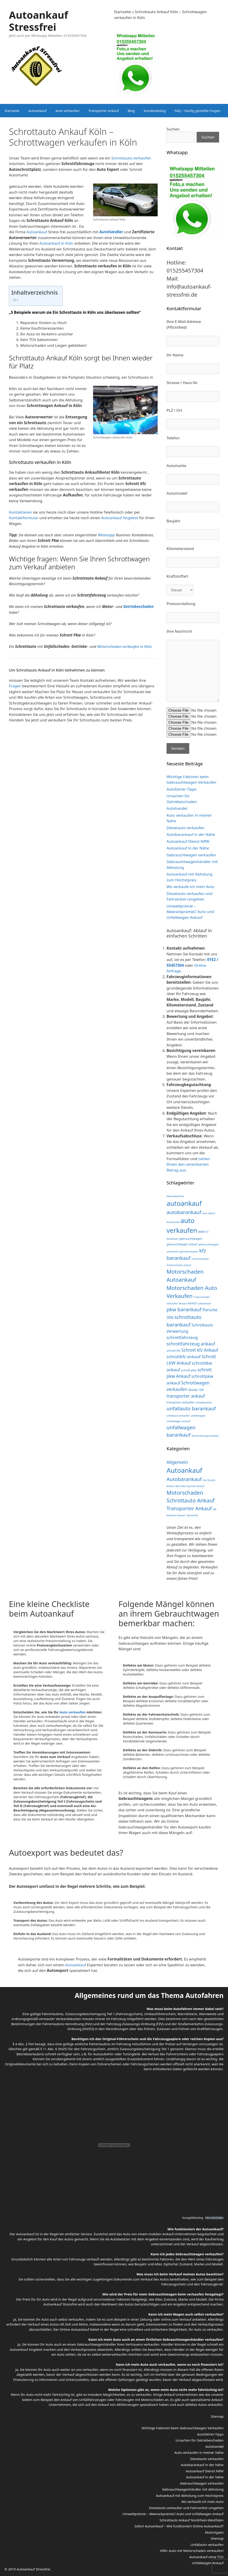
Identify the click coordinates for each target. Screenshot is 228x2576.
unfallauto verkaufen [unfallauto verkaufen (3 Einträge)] (178, 1415)
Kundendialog (155, 110)
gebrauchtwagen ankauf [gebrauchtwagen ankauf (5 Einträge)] (182, 1244)
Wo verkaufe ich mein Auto (190, 886)
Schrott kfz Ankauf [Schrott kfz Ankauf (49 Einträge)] (199, 1350)
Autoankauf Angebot (119, 517)
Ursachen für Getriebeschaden (200, 2440)
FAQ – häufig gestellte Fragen (197, 110)
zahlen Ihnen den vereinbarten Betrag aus (188, 1164)
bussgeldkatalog (192, 2218)
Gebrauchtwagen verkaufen (191, 854)
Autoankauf (37, 110)
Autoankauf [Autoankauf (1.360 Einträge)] (184, 1470)
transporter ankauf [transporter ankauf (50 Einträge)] (186, 1396)
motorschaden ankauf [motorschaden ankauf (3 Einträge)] (179, 1265)
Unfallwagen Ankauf (208, 2563)
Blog (131, 110)
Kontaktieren (20, 512)
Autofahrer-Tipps (182, 789)
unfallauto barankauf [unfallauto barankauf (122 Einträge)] (191, 1408)
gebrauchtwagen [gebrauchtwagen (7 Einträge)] (190, 1239)
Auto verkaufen (67, 110)
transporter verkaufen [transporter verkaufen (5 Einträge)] (180, 1402)
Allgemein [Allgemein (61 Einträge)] (177, 1462)
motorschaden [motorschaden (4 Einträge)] (200, 1258)
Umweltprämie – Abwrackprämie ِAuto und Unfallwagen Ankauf (190, 911)
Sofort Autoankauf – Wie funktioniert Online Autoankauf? (179, 2526)
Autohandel (177, 808)
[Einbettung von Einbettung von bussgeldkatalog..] (114, 2145)
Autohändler (111, 231)
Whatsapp (106, 534)
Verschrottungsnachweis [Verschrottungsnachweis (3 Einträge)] (205, 1435)
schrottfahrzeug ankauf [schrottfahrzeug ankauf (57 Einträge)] (191, 1344)
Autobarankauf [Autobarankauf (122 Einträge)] (184, 1479)
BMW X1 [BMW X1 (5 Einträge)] (203, 1232)
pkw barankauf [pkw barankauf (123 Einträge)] (184, 1309)
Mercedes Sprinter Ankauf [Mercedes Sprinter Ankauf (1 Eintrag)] (189, 1486)
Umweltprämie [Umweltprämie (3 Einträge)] (203, 1402)
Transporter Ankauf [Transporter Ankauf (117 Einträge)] (189, 1508)
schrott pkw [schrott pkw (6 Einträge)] (188, 1370)
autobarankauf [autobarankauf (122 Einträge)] (184, 1212)
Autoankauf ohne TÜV (206, 2557)
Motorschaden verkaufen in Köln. (125, 646)
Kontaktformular (24, 517)
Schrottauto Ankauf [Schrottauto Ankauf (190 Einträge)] (191, 1500)
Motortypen (214, 2532)
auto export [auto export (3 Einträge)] (208, 1213)
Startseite (122, 11)
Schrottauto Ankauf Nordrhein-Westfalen (191, 2520)
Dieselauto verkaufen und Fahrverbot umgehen (186, 2508)
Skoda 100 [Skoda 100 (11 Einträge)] (196, 1390)
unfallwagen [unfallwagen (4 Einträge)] (198, 1415)
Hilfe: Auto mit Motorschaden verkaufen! (192, 2550)
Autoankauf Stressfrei (38, 21)
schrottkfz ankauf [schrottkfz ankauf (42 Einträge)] (184, 1356)
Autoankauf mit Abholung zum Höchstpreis (190, 2495)
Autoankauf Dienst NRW (188, 841)
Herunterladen (214, 2218)
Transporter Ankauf (103, 110)
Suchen (173, 129)
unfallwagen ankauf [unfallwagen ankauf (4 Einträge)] (178, 1421)
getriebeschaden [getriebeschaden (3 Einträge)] (188, 1251)
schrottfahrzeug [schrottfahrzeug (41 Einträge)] (182, 1337)
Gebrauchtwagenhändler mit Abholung (193, 2489)
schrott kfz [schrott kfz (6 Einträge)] (173, 1351)
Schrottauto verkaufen (131, 158)
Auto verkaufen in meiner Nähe (199, 2452)
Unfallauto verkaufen (207, 2544)
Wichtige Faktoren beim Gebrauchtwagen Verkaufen (183, 2428)
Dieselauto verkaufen (185, 827)
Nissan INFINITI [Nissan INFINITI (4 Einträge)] (188, 1303)
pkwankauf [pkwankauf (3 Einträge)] (204, 1303)
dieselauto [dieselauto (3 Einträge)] (172, 1238)
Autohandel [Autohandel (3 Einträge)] (173, 1222)
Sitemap (217, 2416)
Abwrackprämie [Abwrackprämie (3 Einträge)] (175, 1196)
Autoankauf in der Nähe (188, 848)
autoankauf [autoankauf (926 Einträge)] (184, 1203)
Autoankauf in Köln (56, 243)
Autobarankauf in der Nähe (191, 834)
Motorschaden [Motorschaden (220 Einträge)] (185, 1492)
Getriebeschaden (138, 606)
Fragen (15, 685)
